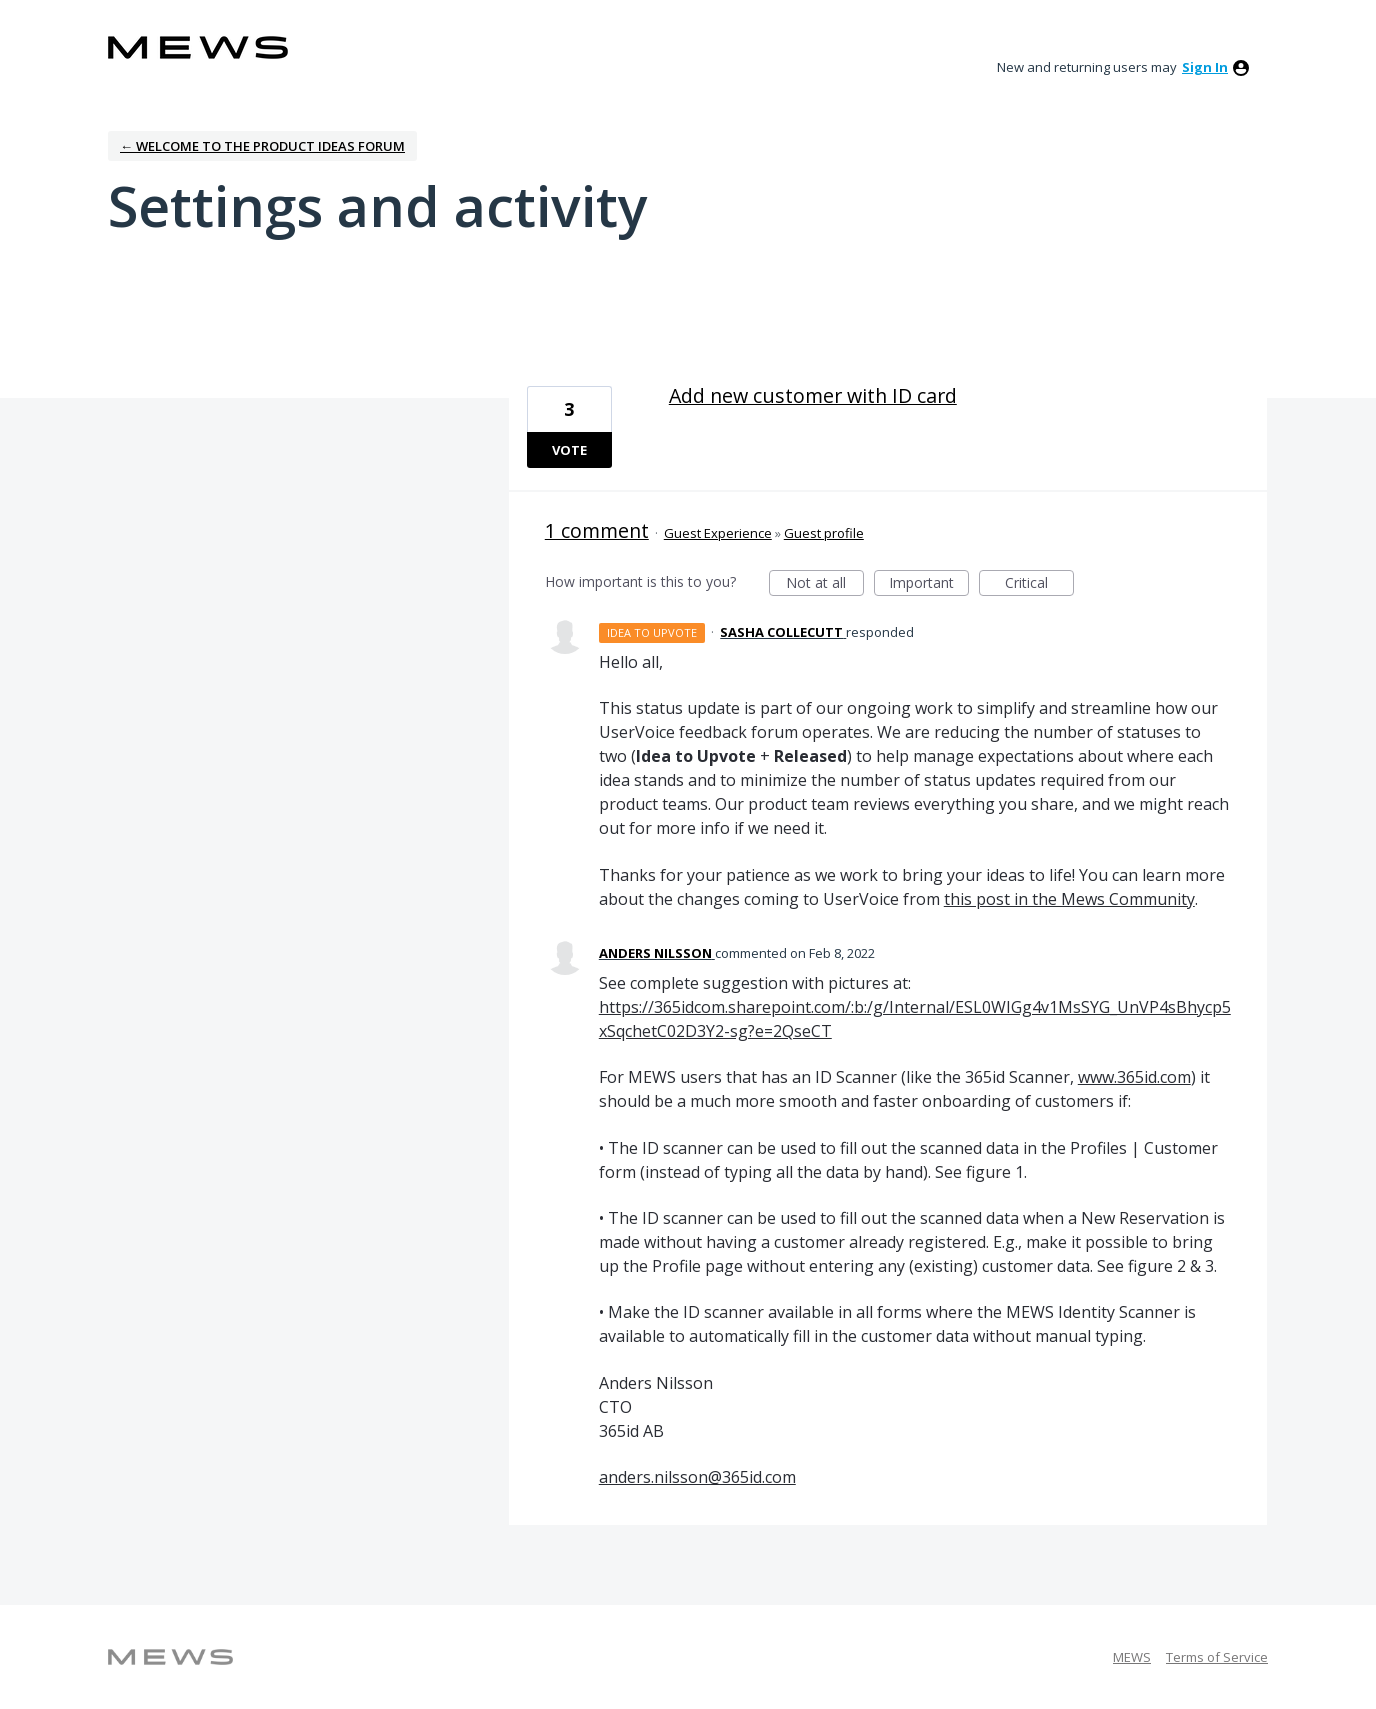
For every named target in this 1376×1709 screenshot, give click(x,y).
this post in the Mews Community (1069, 899)
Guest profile (824, 533)
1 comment (597, 530)
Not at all (825, 584)
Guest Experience (718, 533)
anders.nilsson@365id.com (697, 1477)
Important (929, 584)
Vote (569, 450)
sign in (1205, 67)
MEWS (1132, 1657)
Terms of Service (1217, 1657)
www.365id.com (1134, 1077)
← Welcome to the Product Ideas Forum (262, 146)
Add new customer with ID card (813, 395)
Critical (1039, 584)
